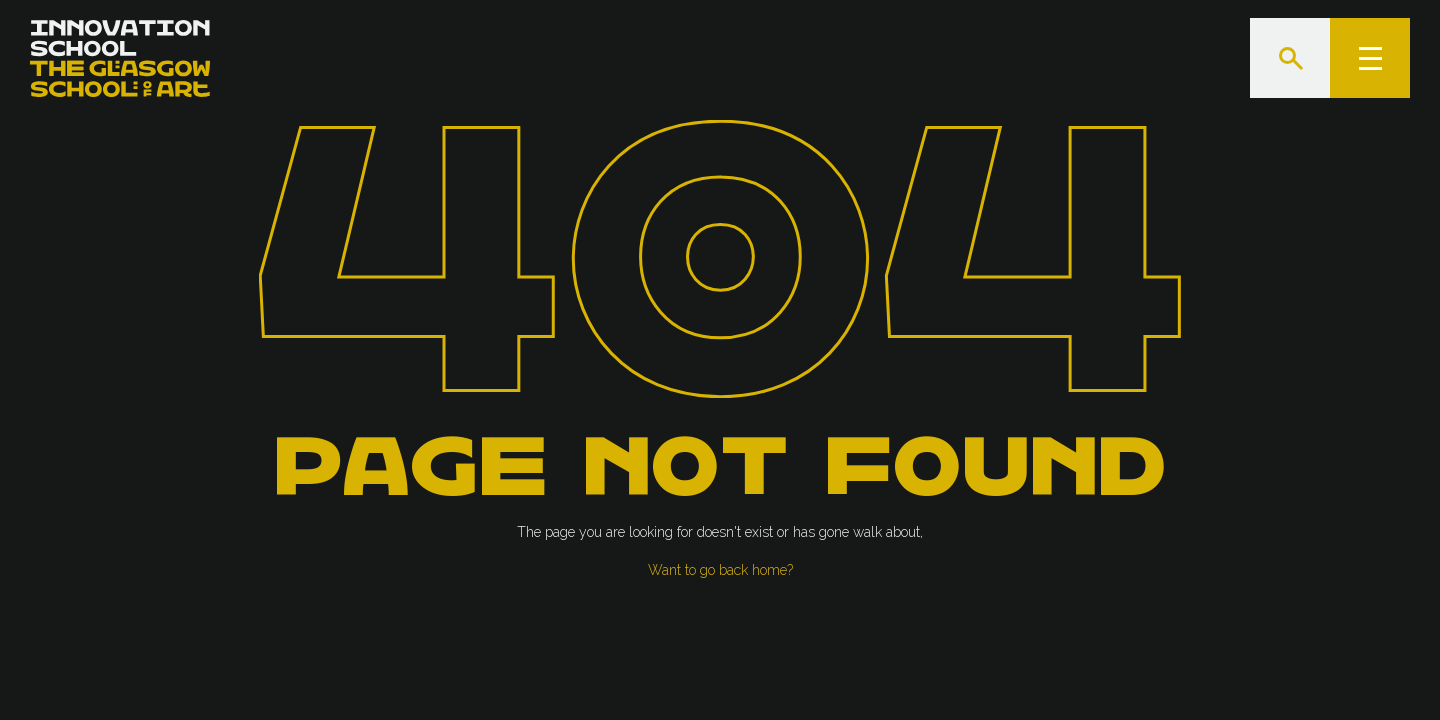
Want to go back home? (720, 570)
